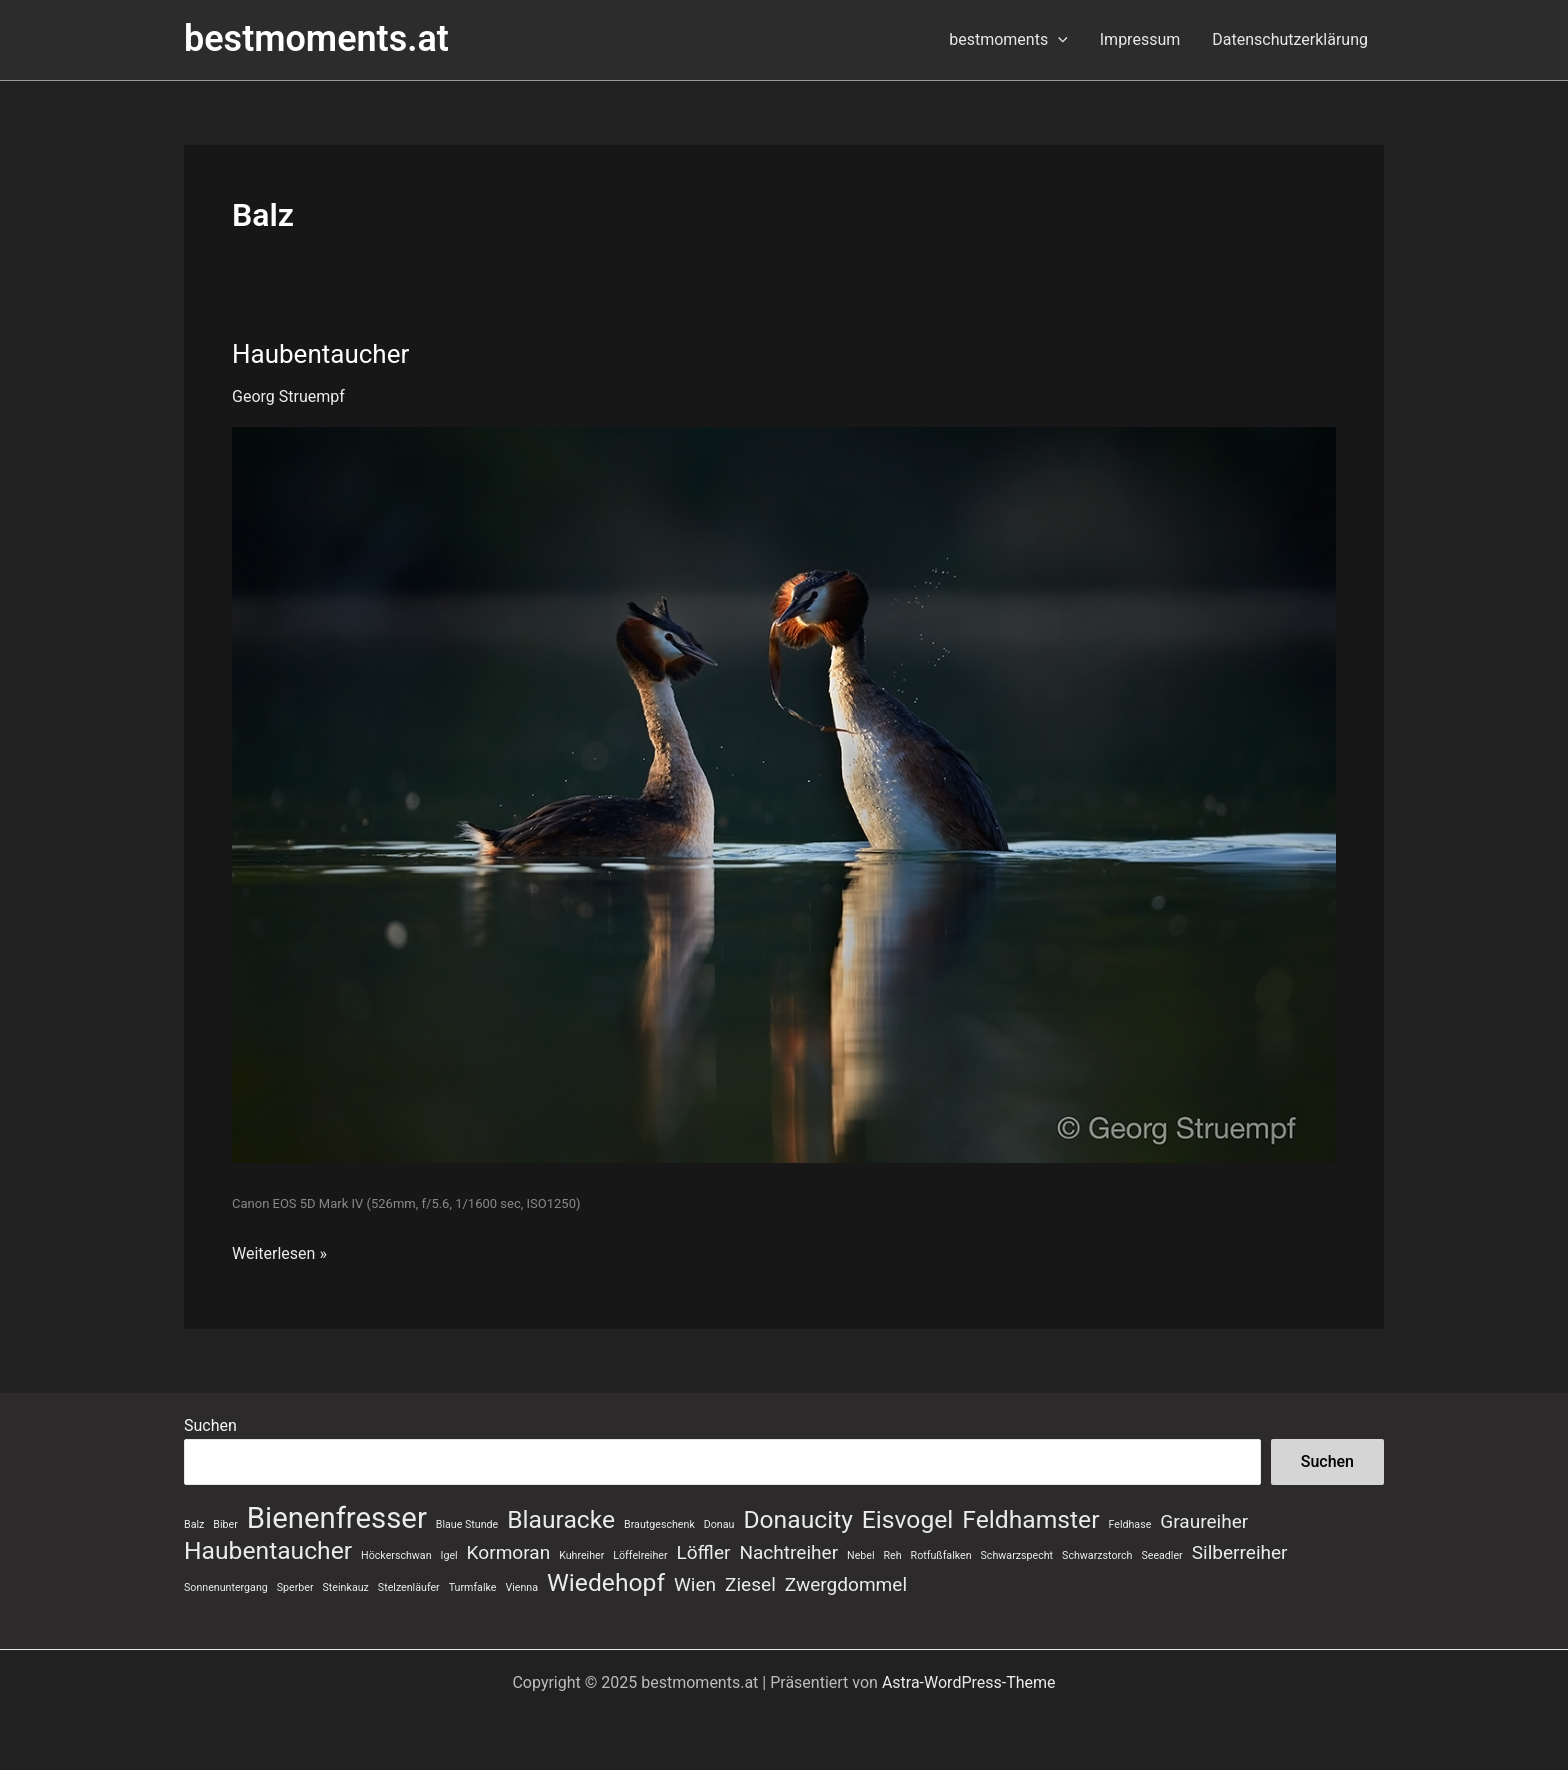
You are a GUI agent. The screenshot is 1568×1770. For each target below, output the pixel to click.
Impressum (1140, 39)
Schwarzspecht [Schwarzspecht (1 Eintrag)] (1017, 1555)
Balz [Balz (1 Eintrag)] (194, 1524)
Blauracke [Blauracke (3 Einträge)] (561, 1520)
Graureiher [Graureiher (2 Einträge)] (1204, 1521)
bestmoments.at (316, 39)
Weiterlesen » (279, 1252)
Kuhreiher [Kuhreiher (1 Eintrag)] (581, 1555)
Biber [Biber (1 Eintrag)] (225, 1524)
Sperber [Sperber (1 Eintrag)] (295, 1587)
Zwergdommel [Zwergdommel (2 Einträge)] (846, 1584)
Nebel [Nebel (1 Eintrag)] (860, 1555)
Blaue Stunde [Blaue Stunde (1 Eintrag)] (467, 1524)
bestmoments (1008, 40)
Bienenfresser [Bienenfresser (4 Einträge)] (337, 1518)
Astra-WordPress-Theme (969, 1682)
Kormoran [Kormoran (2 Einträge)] (509, 1552)
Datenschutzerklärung (1290, 39)
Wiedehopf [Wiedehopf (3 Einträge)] (606, 1583)
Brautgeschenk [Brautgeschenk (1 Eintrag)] (659, 1524)
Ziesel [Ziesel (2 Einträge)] (750, 1584)
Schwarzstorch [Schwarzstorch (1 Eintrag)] (1097, 1555)
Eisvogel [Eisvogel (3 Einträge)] (907, 1520)
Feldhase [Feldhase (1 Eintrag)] (1129, 1524)
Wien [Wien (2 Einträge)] (695, 1584)
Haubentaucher (320, 354)
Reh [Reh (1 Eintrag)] (893, 1555)
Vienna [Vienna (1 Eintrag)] (521, 1587)
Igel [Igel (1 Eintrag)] (449, 1555)
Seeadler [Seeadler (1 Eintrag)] (1161, 1555)
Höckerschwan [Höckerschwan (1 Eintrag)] (396, 1555)
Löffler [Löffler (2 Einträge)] (704, 1552)
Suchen (210, 1425)
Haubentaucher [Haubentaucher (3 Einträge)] (268, 1551)
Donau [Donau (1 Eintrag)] (719, 1524)
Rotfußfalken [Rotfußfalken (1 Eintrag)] (941, 1555)
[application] (1058, 40)
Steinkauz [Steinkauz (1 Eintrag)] (346, 1587)
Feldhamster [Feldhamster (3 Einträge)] (1030, 1520)
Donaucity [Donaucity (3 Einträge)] (798, 1520)
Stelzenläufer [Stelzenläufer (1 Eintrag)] (409, 1587)
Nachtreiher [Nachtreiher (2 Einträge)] (788, 1552)
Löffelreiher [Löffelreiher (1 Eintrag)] (640, 1555)
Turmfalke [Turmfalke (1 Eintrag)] (473, 1587)
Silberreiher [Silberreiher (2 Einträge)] (1240, 1552)
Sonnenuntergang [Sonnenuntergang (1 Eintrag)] (226, 1587)
